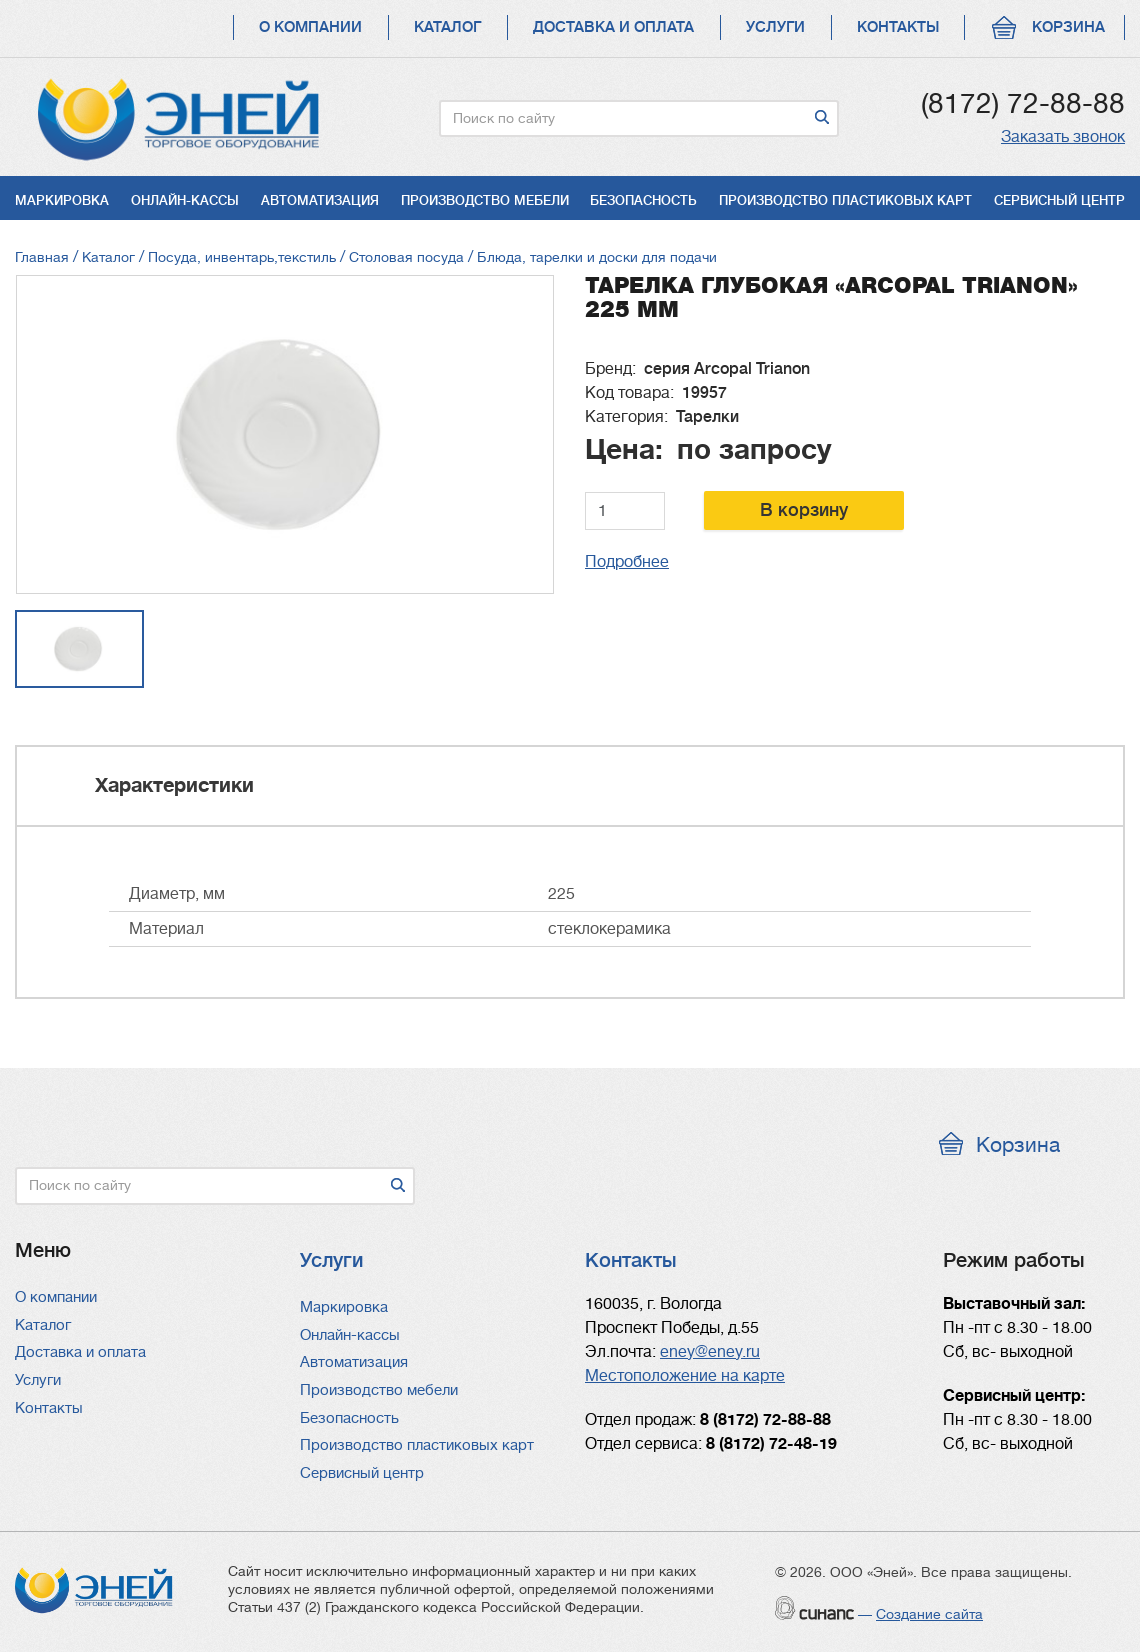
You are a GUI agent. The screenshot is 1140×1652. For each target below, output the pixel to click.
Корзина (1068, 27)
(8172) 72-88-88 (1023, 104)
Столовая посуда (406, 257)
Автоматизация (320, 200)
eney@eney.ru (710, 1352)
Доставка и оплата (613, 27)
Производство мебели (485, 200)
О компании (310, 27)
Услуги (775, 27)
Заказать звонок (1063, 137)
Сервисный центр (1059, 200)
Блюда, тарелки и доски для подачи (597, 257)
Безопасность (643, 200)
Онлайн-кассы (185, 200)
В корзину (804, 510)
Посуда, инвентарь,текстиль (242, 257)
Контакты (898, 27)
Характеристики (174, 785)
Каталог (447, 27)
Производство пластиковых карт (845, 200)
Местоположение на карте (685, 1376)
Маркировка (62, 200)
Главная (42, 257)
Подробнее (627, 562)
